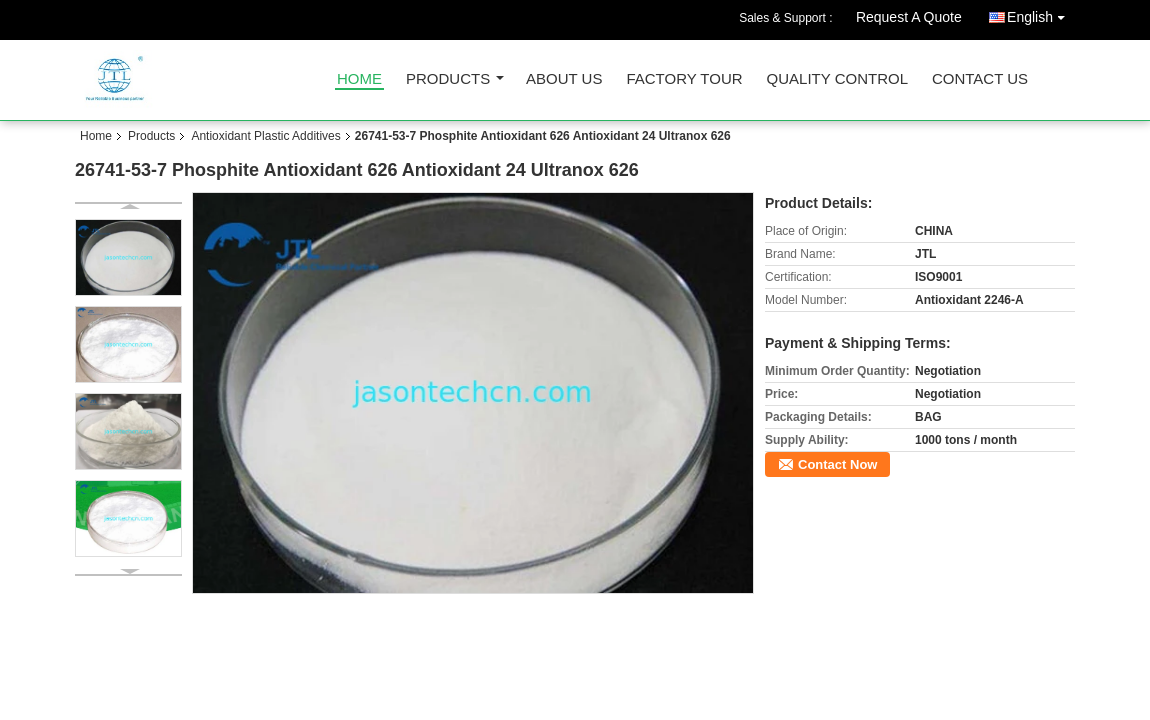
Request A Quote (909, 17)
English (1041, 13)
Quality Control (837, 79)
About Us (564, 79)
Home (359, 79)
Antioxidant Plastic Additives (265, 136)
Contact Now (837, 464)
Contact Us (980, 79)
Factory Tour (684, 79)
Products (448, 79)
